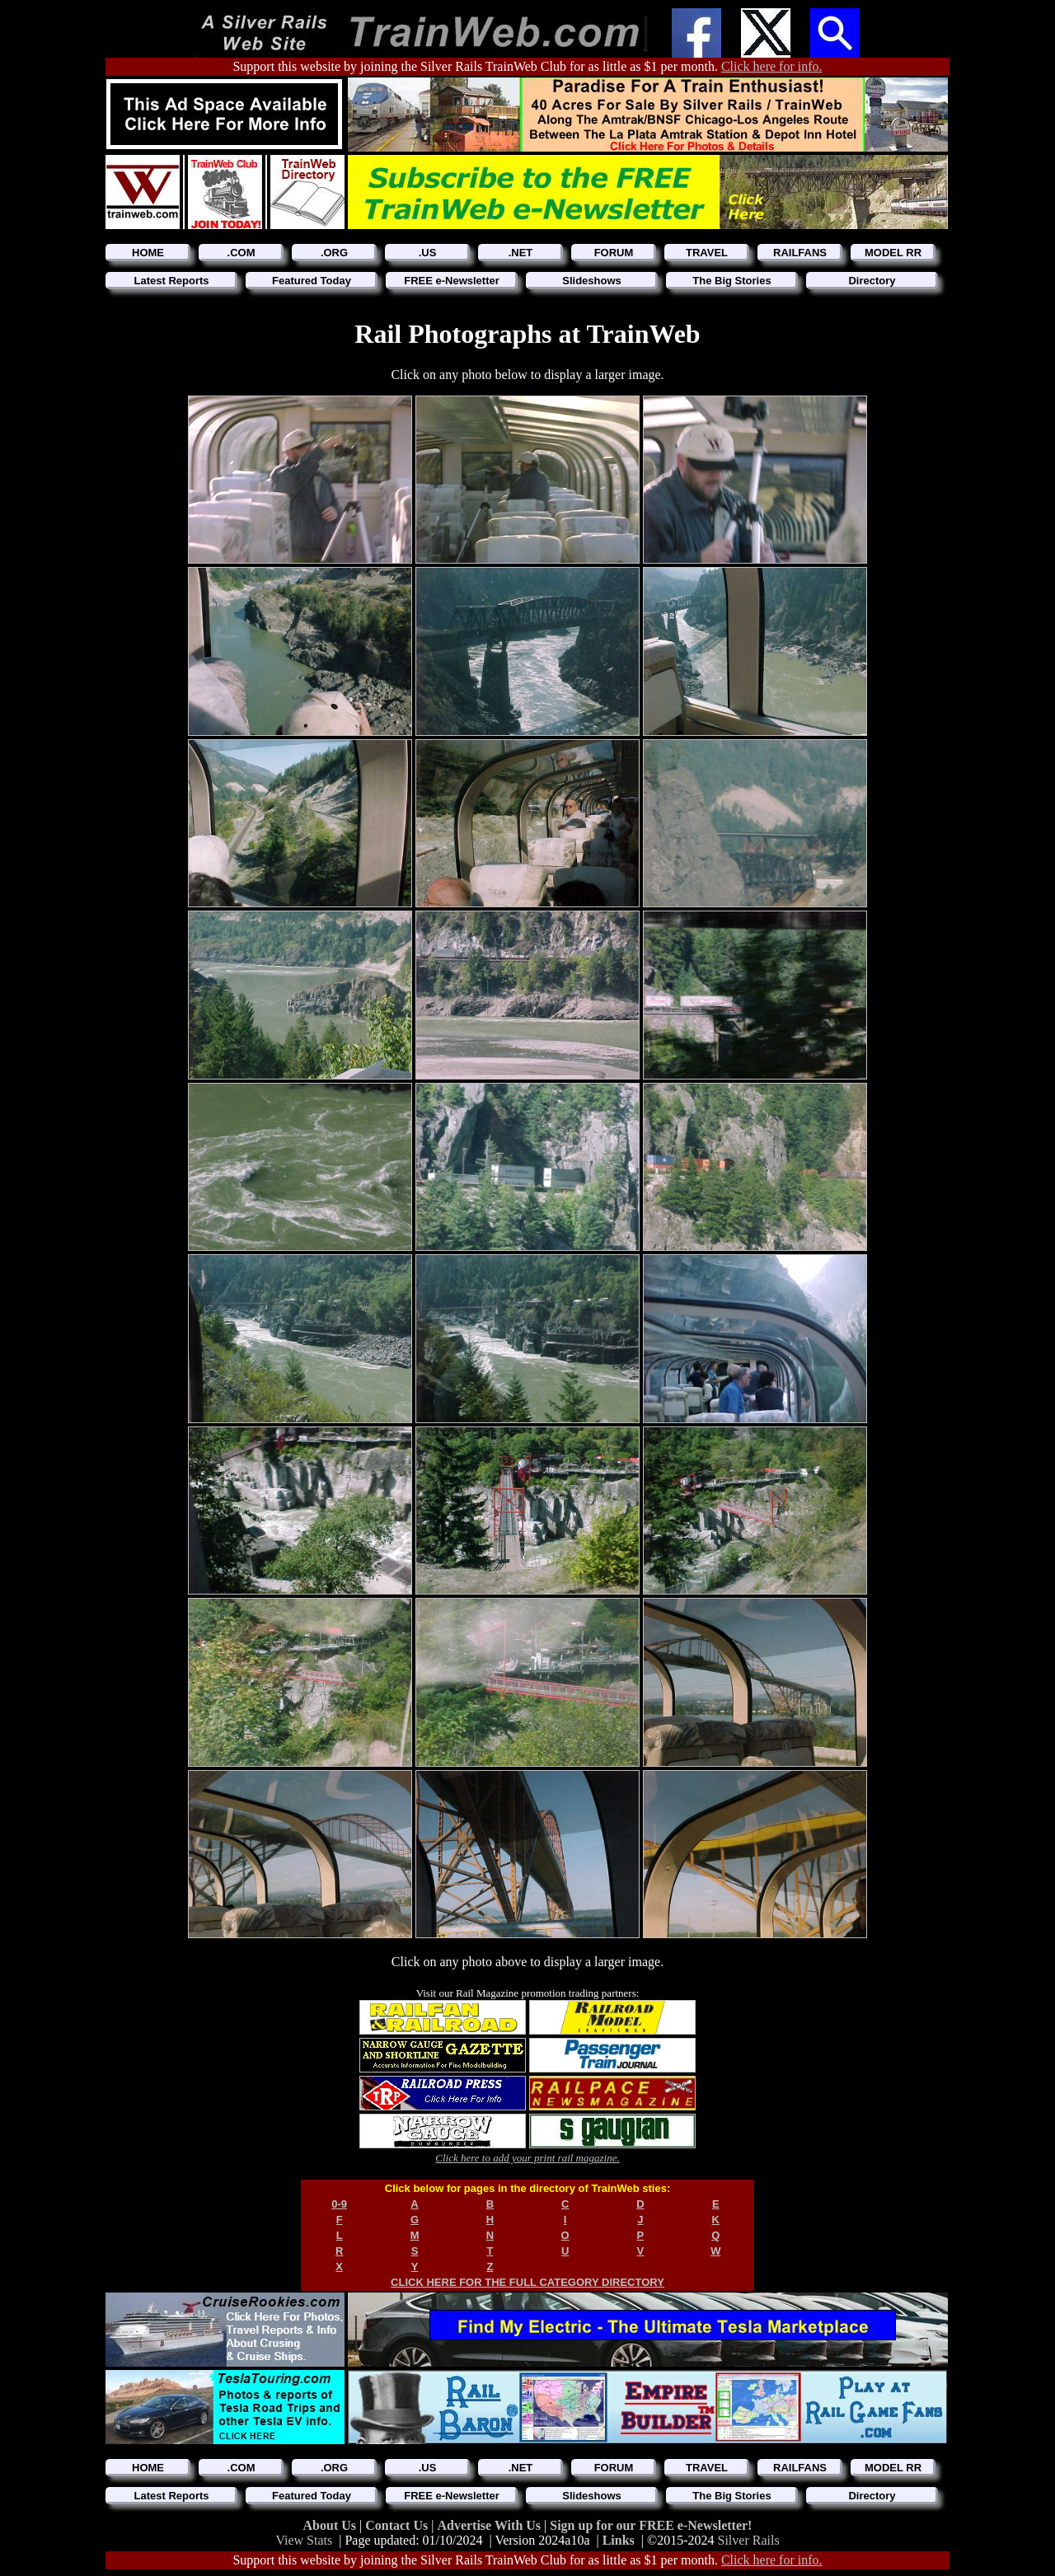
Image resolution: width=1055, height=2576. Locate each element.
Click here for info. (772, 66)
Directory (871, 280)
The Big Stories (731, 280)
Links (619, 2540)
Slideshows (591, 280)
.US (428, 252)
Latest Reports (171, 280)
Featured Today (311, 280)
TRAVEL (707, 252)
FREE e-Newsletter (451, 280)
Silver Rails (749, 2540)
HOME (148, 252)
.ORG (334, 252)
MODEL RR (893, 252)
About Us (331, 2525)
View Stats (303, 2540)
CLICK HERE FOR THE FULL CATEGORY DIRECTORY (527, 2282)
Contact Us (398, 2525)
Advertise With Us (490, 2525)
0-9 (339, 2204)
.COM (241, 252)
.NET (521, 252)
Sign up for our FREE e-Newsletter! (651, 2525)
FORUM (614, 252)
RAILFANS (800, 252)
